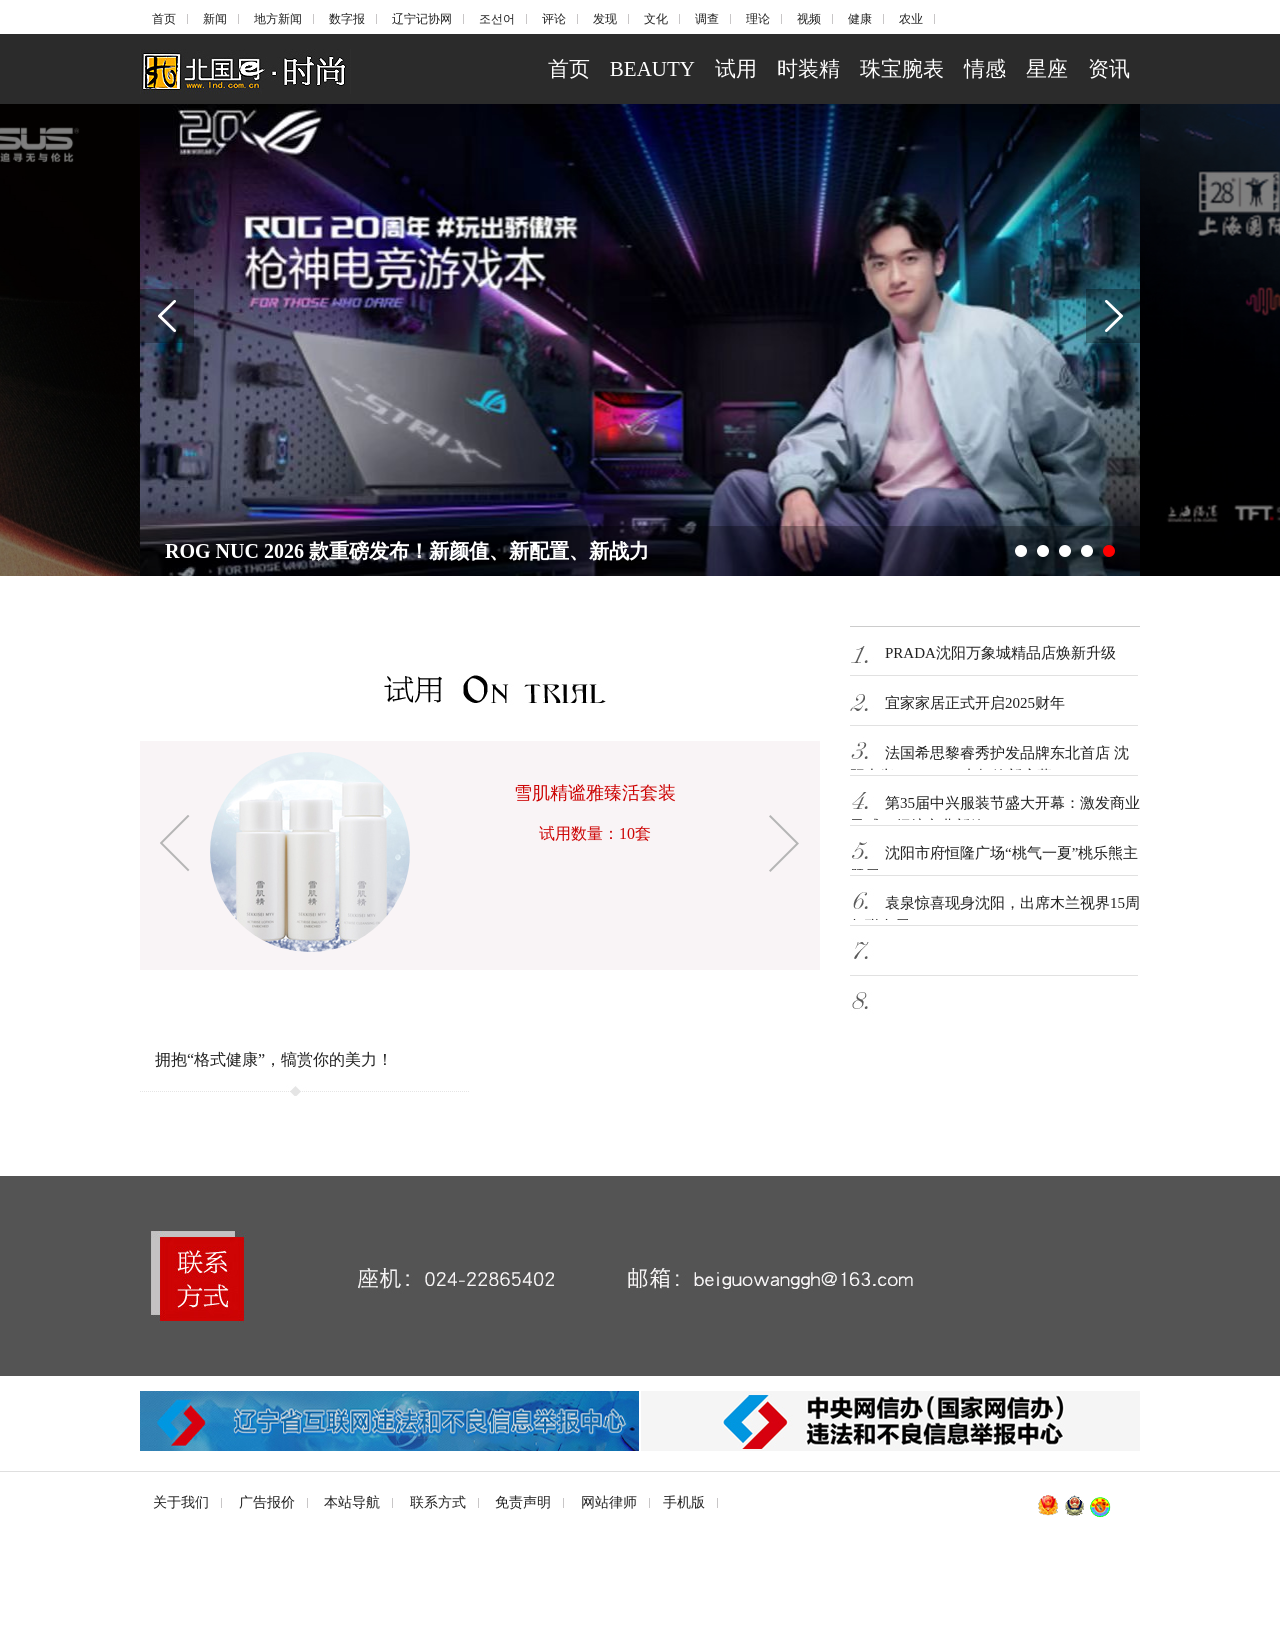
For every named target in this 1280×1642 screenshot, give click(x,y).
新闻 (215, 19)
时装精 (808, 69)
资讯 (1109, 69)
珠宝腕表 (902, 69)
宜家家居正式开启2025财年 (975, 703)
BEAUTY (652, 69)
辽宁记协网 (422, 19)
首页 (164, 19)
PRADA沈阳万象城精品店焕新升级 (1000, 653)
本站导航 (352, 1502)
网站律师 (609, 1502)
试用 (736, 69)
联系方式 (438, 1502)
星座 (1047, 69)
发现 (605, 19)
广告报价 (267, 1502)
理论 (758, 19)
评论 (554, 19)
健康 (860, 19)
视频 (809, 19)
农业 (911, 19)
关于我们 (181, 1502)
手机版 (684, 1502)
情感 (985, 69)
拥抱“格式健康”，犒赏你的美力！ (274, 1059)
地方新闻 (278, 19)
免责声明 (523, 1502)
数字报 (347, 19)
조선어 (497, 19)
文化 (656, 19)
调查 (707, 19)
